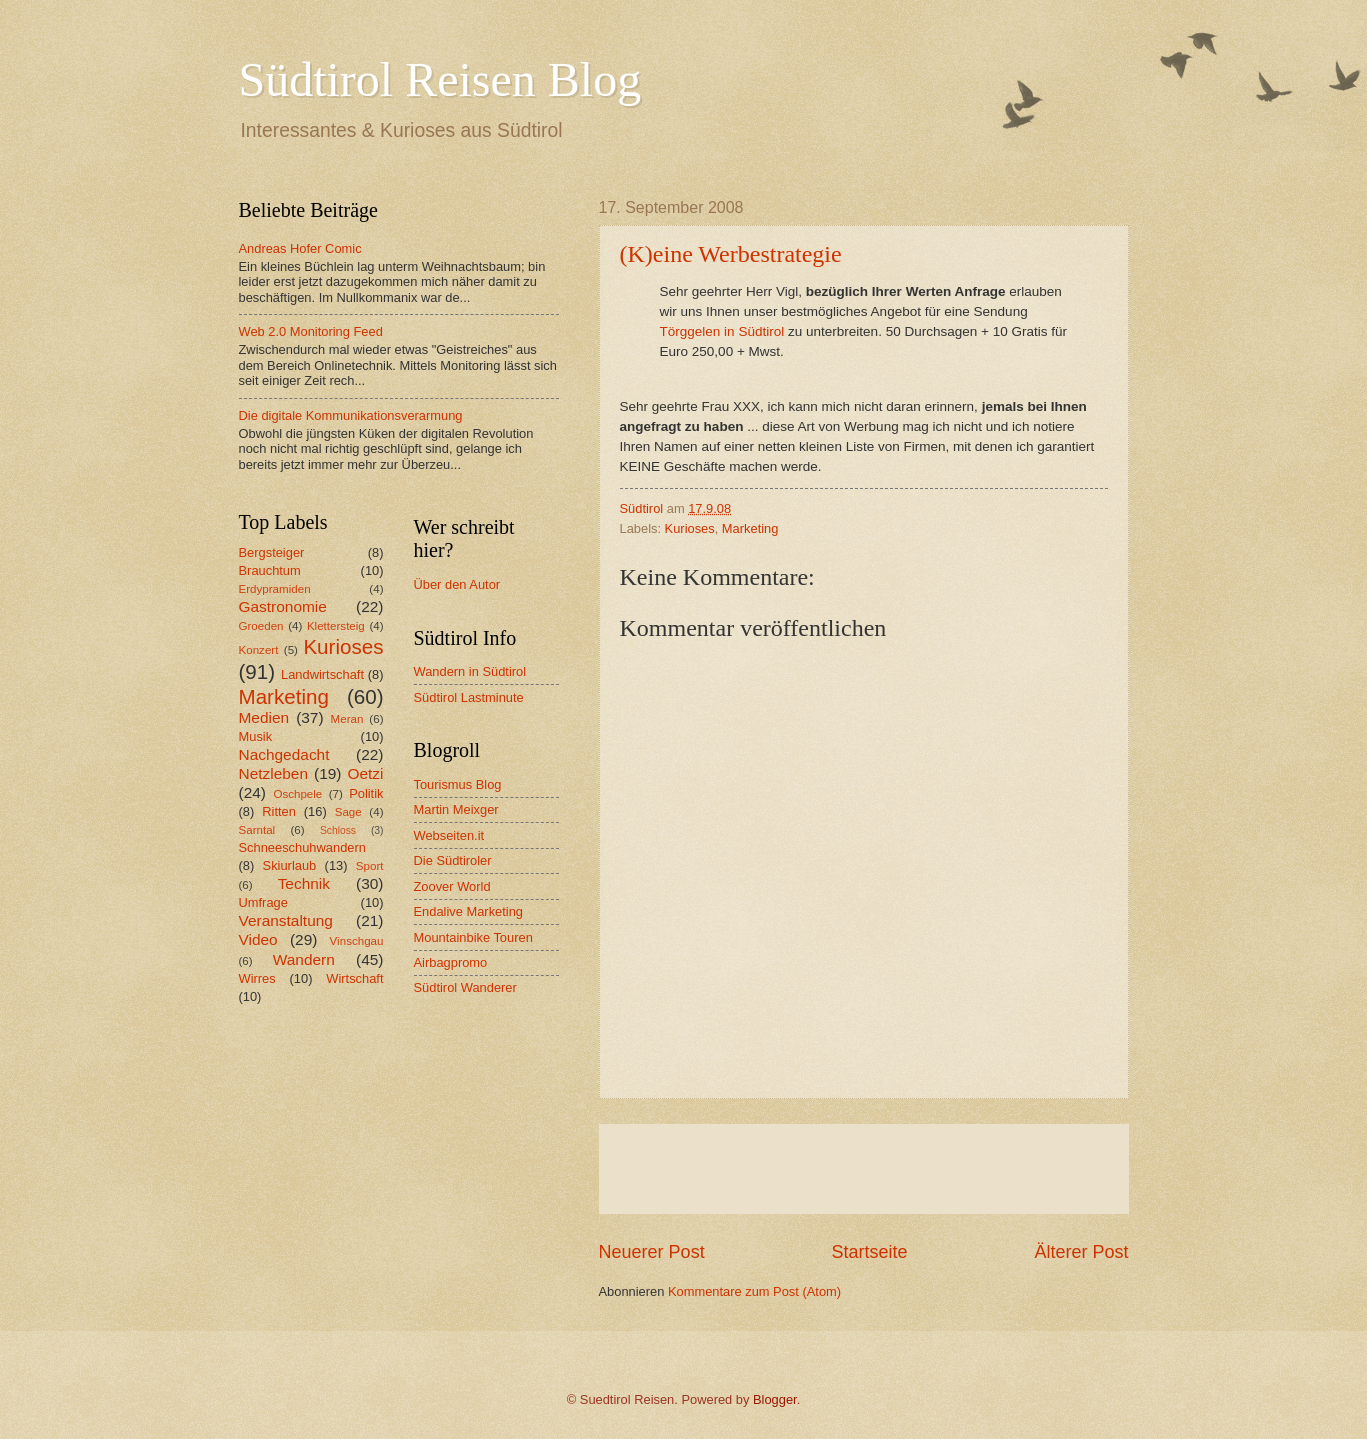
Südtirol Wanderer (465, 987)
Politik (366, 793)
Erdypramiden (275, 589)
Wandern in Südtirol (470, 671)
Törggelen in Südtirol (722, 331)
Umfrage (263, 902)
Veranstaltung (286, 920)
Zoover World (452, 886)
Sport (370, 866)
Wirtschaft (354, 978)
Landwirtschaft (322, 674)
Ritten (279, 811)
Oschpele (297, 794)
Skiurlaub (290, 865)
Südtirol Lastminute (469, 697)
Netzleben (274, 773)
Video (258, 939)
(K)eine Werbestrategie (731, 254)
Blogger (775, 1399)
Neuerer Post (652, 1252)
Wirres (257, 978)
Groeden (261, 626)
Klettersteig (336, 626)
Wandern (304, 959)
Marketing (750, 528)
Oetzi (365, 773)
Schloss (338, 830)
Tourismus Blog (458, 784)
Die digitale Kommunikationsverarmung (351, 415)
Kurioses (690, 528)
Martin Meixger (456, 809)
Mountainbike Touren (473, 937)
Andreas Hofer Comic (300, 248)
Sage (348, 812)
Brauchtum (270, 570)
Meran (347, 719)
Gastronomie (283, 606)
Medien (264, 717)
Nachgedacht (284, 754)
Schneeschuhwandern (302, 847)
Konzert (259, 650)
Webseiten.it (449, 835)
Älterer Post (1081, 1252)
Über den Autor (457, 584)
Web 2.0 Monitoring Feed (311, 331)
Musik (256, 736)
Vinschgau (357, 941)
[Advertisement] (864, 1169)
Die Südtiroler (453, 860)
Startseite (869, 1252)
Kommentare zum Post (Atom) (754, 1291)
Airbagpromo (451, 962)
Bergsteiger (272, 552)
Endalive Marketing (469, 911)
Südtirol (642, 508)
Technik (304, 883)
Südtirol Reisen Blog (440, 79)
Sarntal (257, 830)
